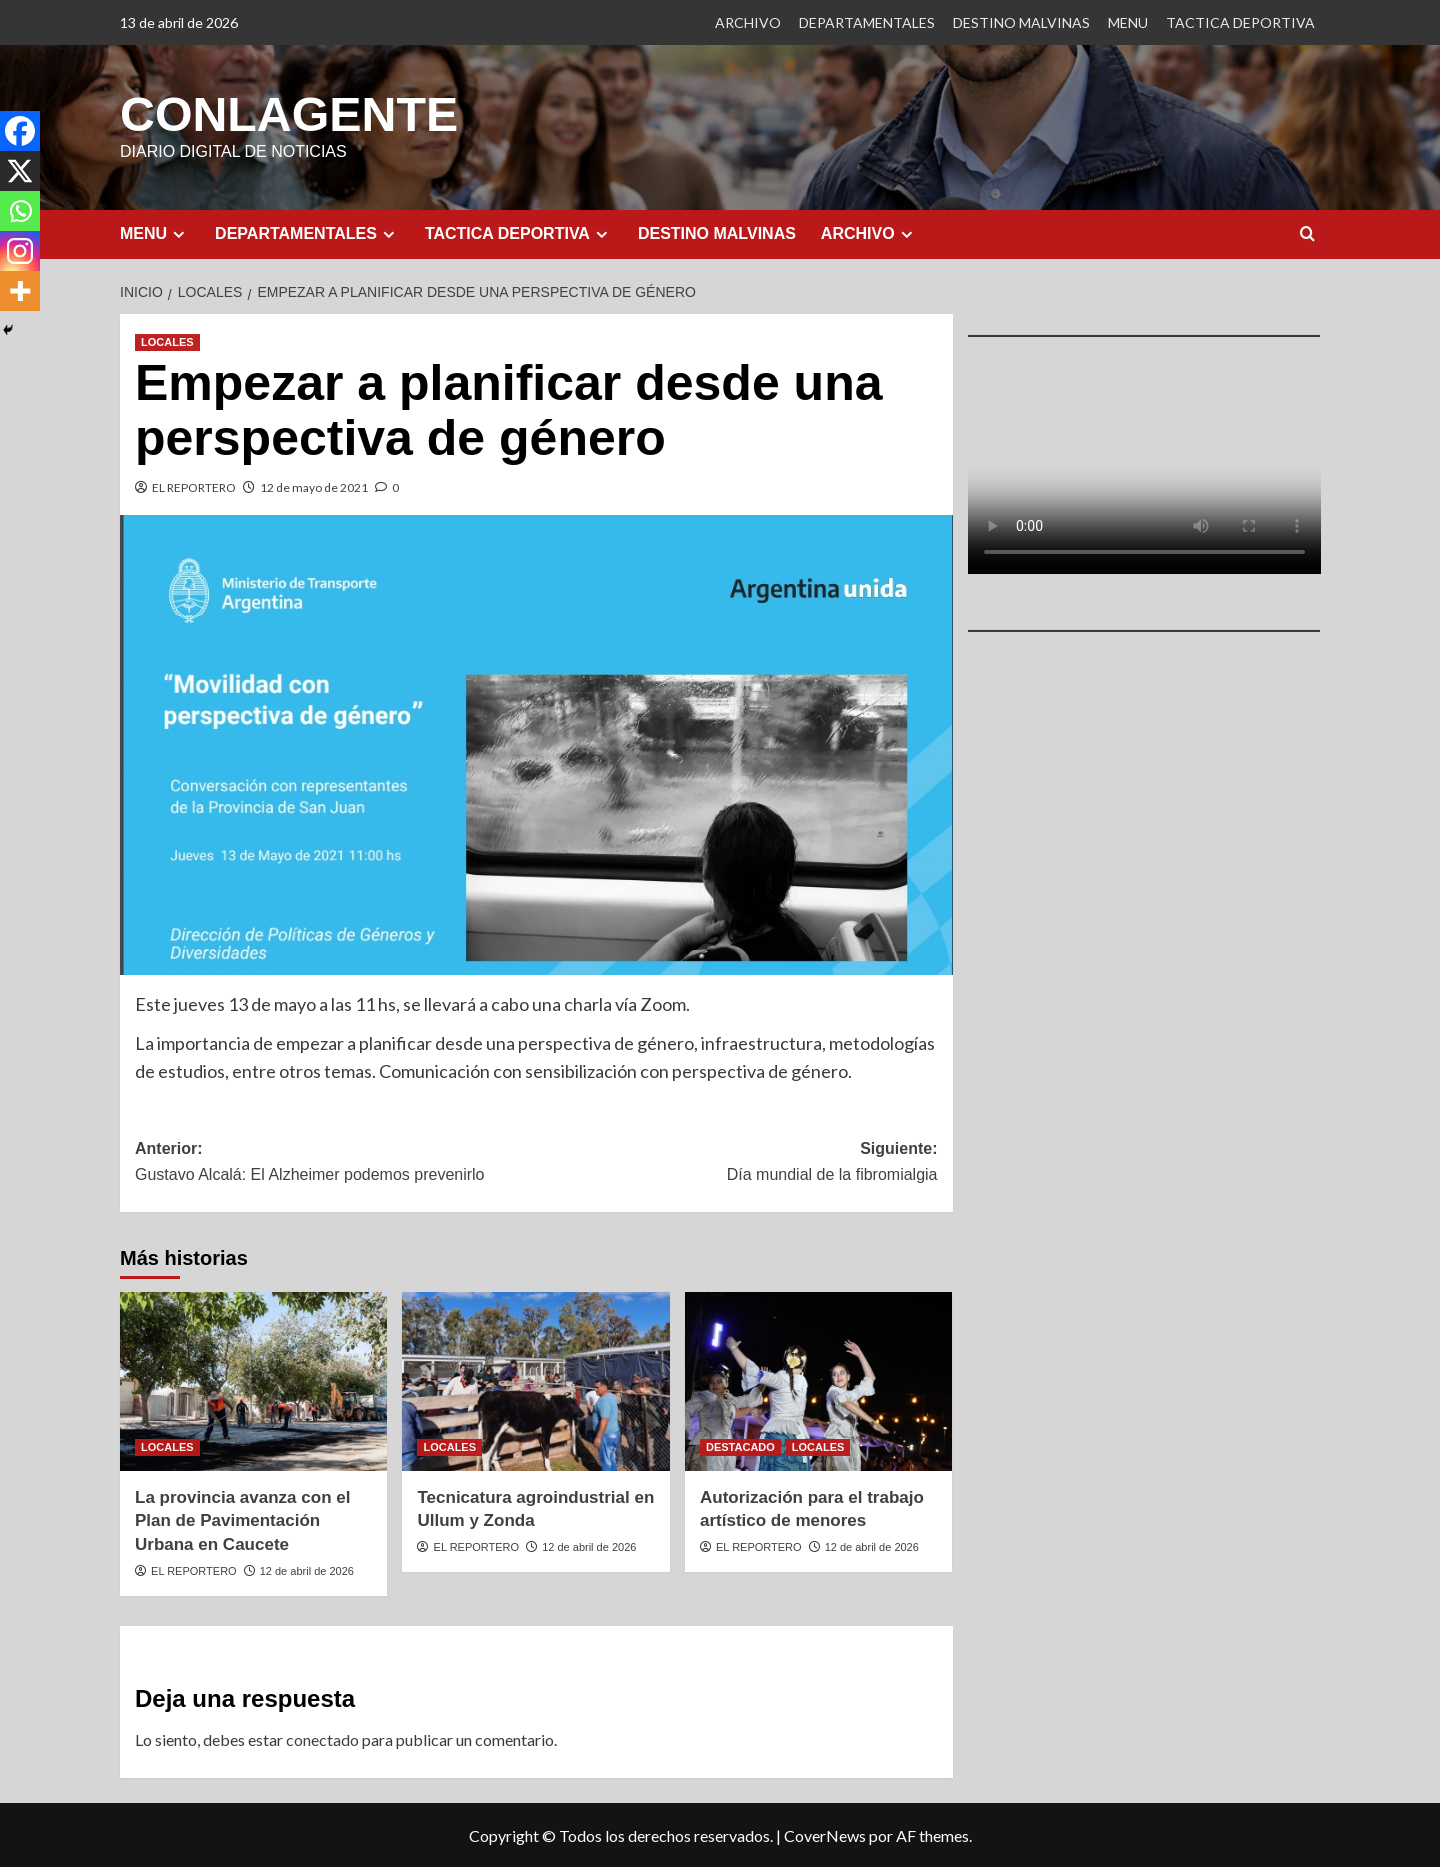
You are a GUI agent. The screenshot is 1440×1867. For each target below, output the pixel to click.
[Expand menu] (178, 233)
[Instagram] (20, 251)
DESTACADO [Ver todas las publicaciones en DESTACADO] (740, 1446)
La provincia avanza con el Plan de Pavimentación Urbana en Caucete (242, 1520)
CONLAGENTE (288, 113)
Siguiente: (736, 1162)
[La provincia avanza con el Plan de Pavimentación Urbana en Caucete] (253, 1380)
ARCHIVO (748, 22)
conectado (322, 1738)
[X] (20, 171)
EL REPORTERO (194, 486)
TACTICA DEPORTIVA (1240, 22)
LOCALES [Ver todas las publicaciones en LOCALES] (167, 341)
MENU (1128, 22)
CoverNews (825, 1834)
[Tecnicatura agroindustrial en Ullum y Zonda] (535, 1380)
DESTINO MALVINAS (1021, 22)
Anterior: (335, 1162)
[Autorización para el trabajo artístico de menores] (818, 1380)
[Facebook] (20, 131)
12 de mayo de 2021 (314, 486)
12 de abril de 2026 (307, 1570)
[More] (20, 291)
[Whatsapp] (20, 211)
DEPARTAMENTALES (867, 22)
